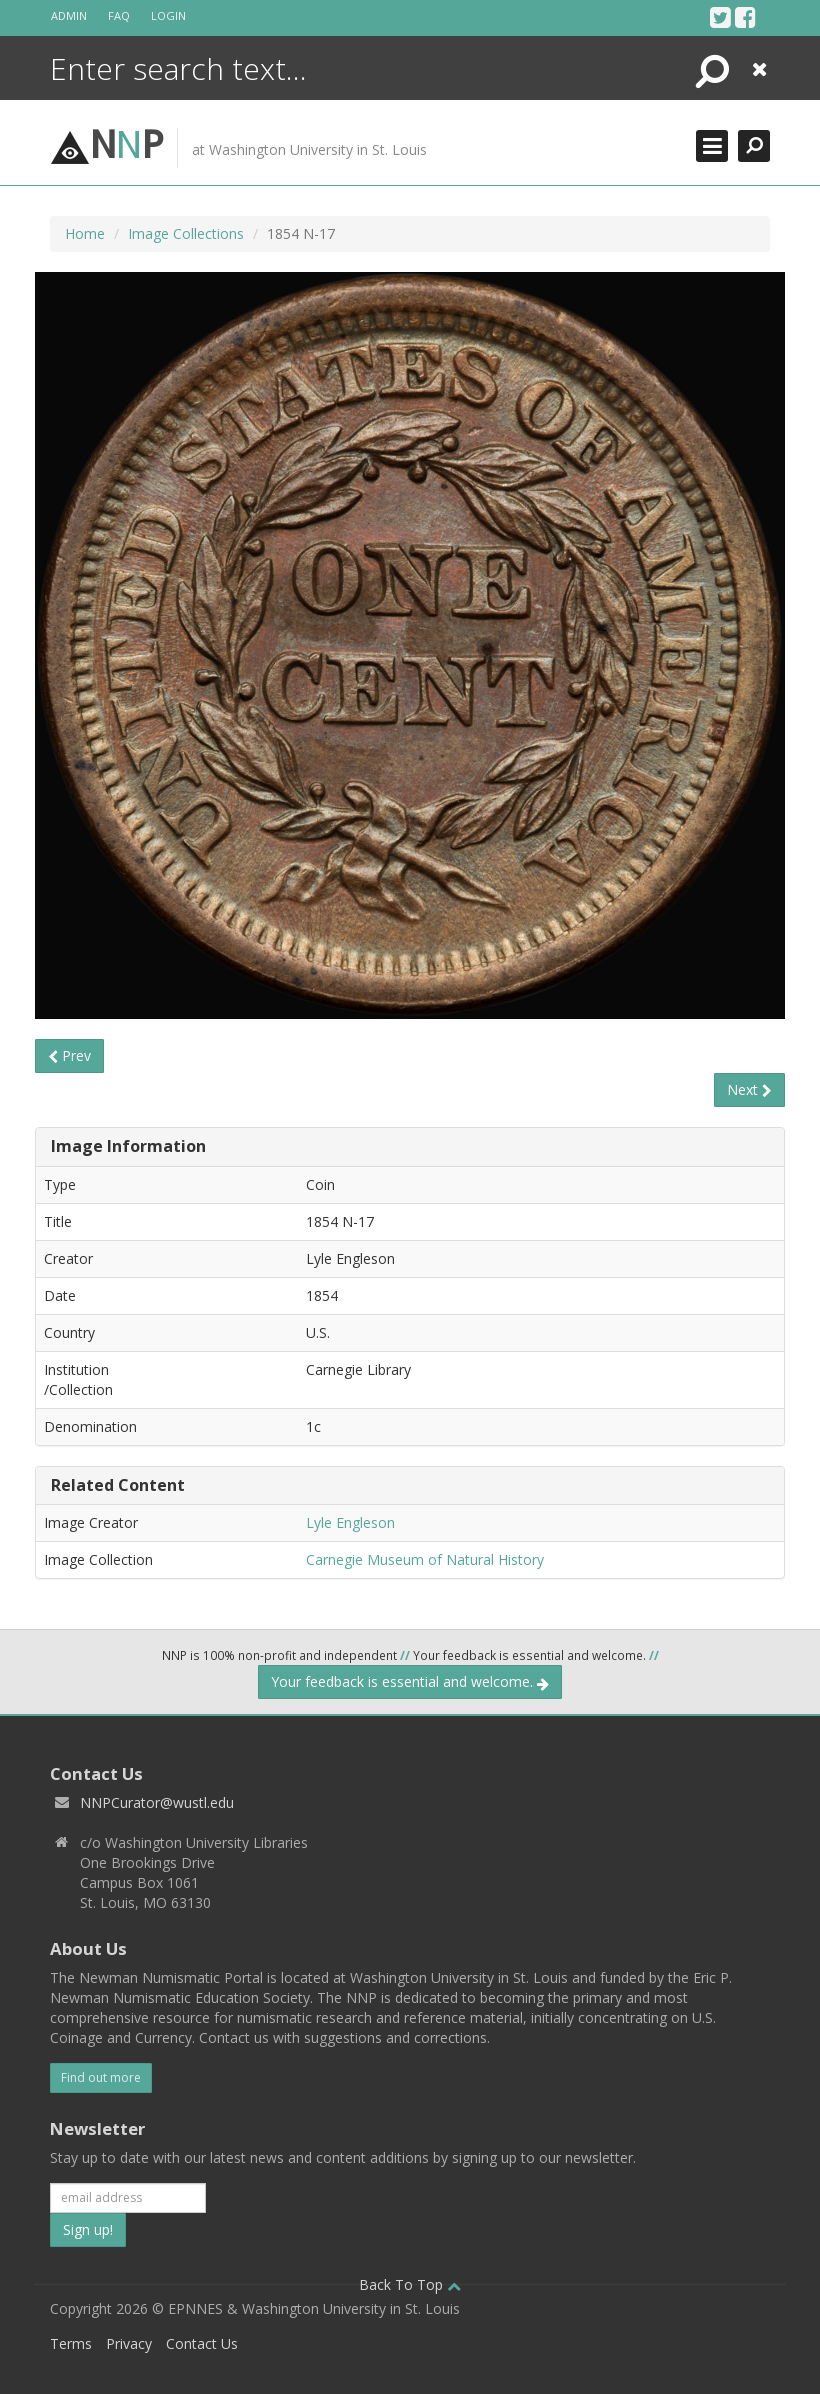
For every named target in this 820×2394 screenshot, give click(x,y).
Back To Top (410, 2284)
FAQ (119, 15)
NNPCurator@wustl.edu (157, 1802)
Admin (69, 15)
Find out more (101, 2077)
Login (168, 15)
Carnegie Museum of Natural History (425, 1559)
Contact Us (202, 2343)
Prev (69, 1055)
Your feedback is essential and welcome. (410, 1681)
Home (85, 233)
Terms (71, 2343)
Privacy (129, 2343)
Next (749, 1089)
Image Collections (186, 233)
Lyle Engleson (350, 1522)
